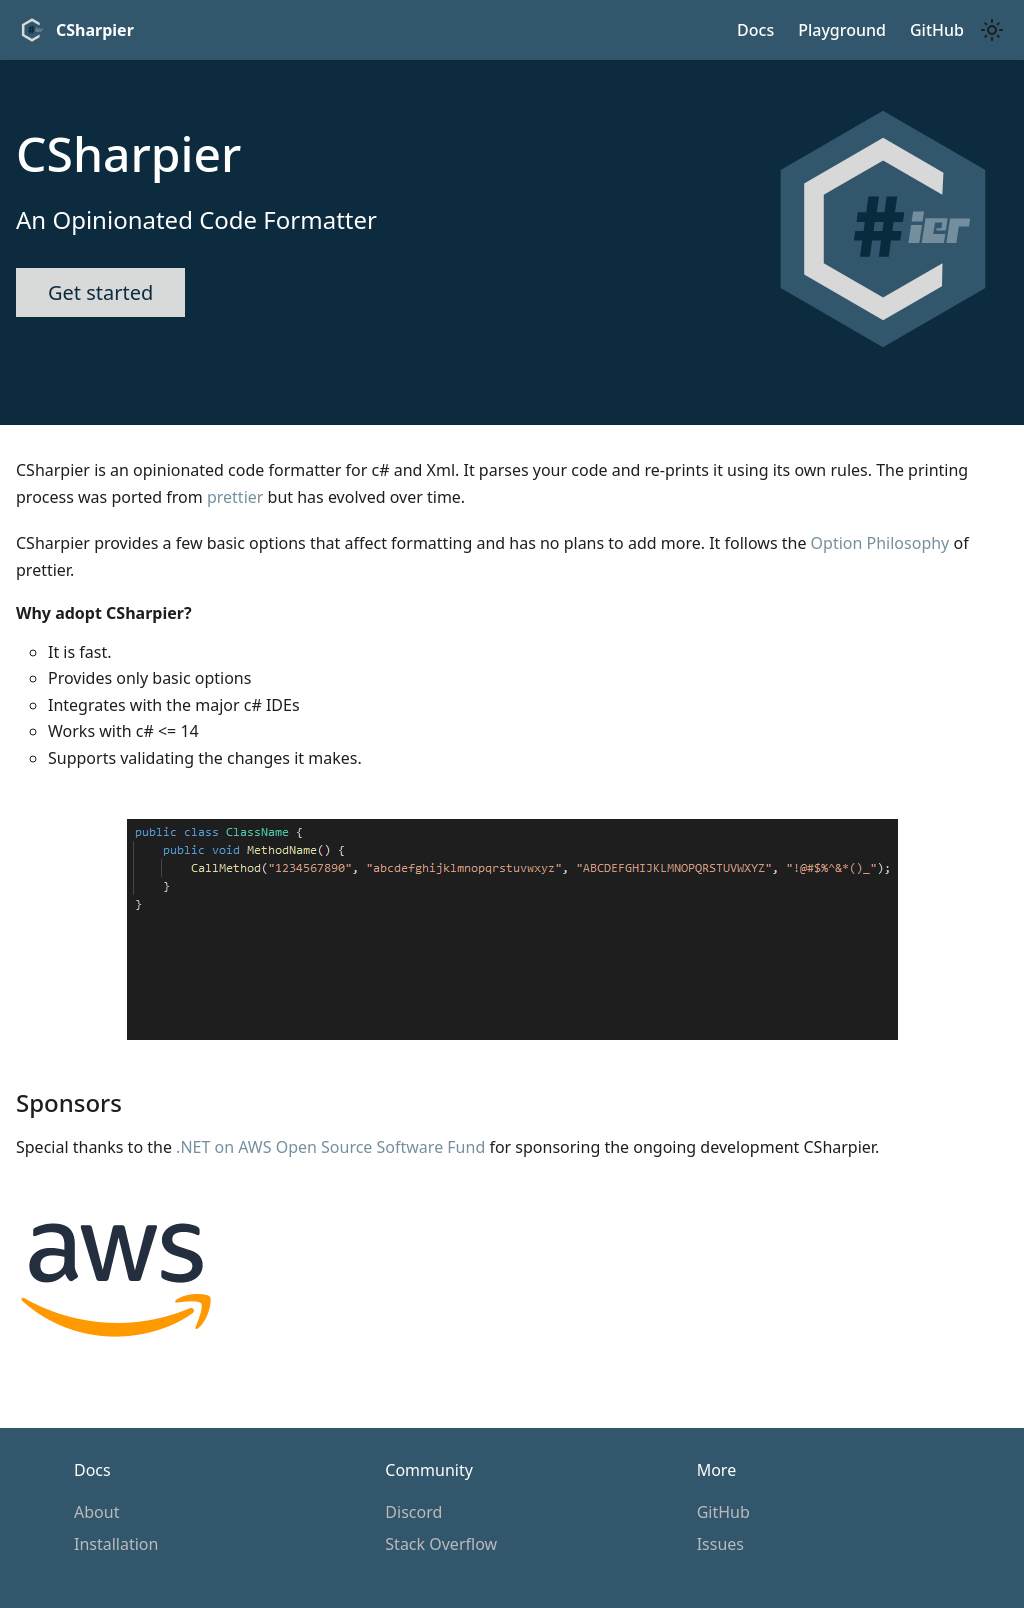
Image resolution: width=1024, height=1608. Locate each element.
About (96, 1512)
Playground (842, 30)
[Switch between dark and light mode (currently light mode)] (992, 30)
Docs (755, 30)
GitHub (723, 1512)
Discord (413, 1512)
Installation (116, 1544)
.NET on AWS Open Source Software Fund (330, 1147)
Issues (720, 1544)
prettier (235, 497)
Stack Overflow (441, 1544)
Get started (100, 292)
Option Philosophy (880, 543)
